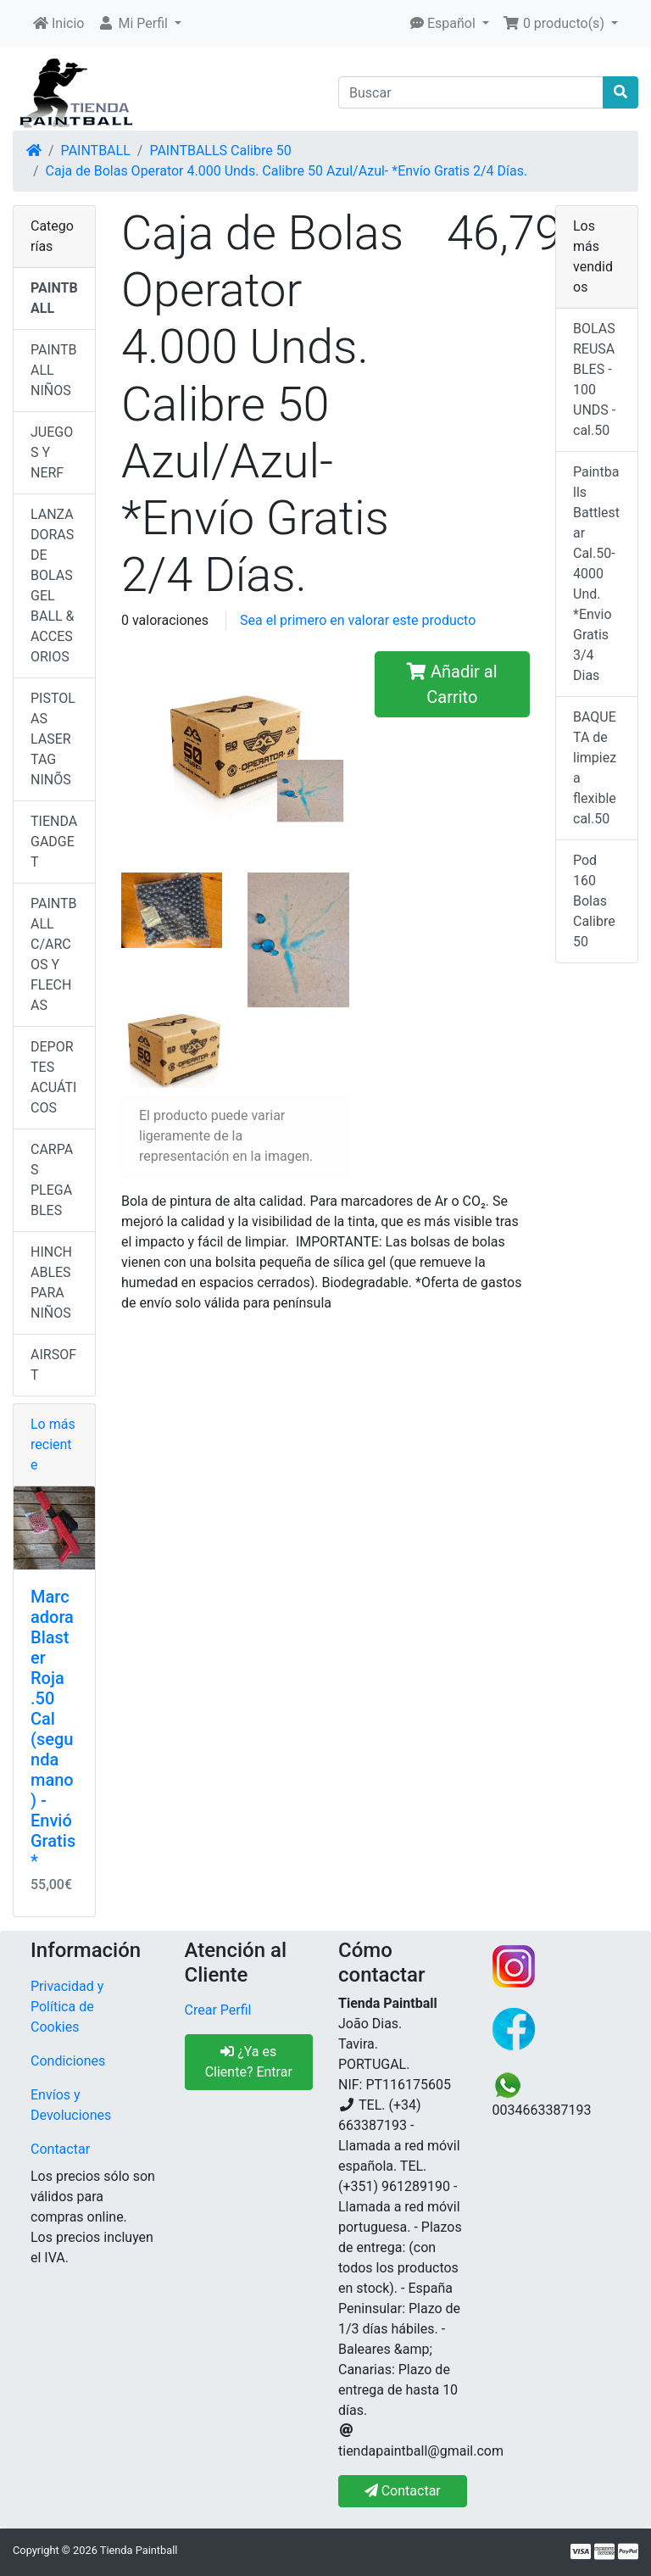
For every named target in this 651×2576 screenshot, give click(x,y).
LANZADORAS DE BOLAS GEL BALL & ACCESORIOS (53, 585)
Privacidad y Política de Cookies (67, 2006)
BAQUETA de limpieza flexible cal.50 (594, 768)
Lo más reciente (53, 1444)
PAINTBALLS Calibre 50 (220, 150)
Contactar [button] (402, 2491)
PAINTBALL (96, 150)
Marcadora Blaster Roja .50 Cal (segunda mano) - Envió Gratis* (53, 1728)
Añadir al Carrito (452, 684)
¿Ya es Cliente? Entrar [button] (248, 2062)
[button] (139, 24)
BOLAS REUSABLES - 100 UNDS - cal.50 (594, 379)
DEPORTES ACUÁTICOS (53, 1077)
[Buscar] (471, 92)
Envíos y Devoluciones (71, 2105)
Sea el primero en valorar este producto (358, 620)
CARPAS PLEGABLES (52, 1179)
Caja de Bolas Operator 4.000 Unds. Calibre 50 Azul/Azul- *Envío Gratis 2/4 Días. (287, 171)
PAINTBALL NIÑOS (54, 370)
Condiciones (68, 2061)
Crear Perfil (218, 2010)
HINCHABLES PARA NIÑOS (51, 1282)
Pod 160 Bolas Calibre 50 (594, 901)
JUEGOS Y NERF (52, 452)
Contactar (60, 2149)
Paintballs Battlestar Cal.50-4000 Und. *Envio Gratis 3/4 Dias (596, 573)
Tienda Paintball (139, 2550)
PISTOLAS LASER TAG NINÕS (53, 739)
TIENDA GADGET (54, 841)
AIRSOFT (53, 1365)
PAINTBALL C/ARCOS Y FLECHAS (54, 954)
